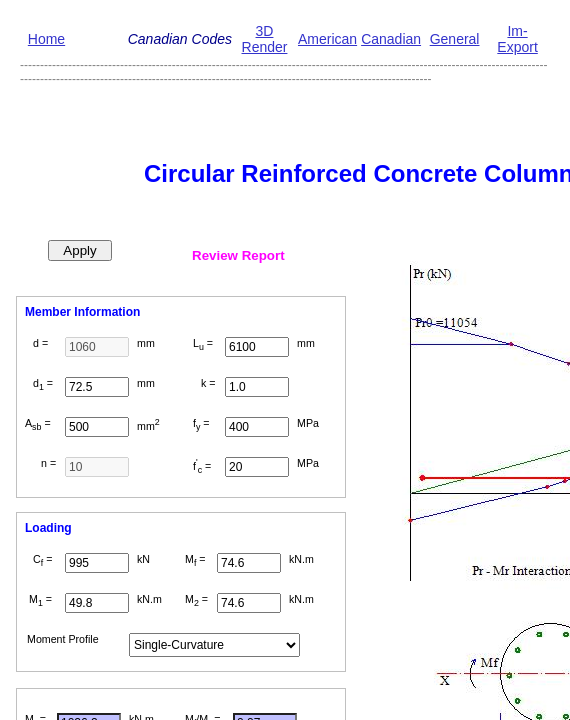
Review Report (238, 255)
